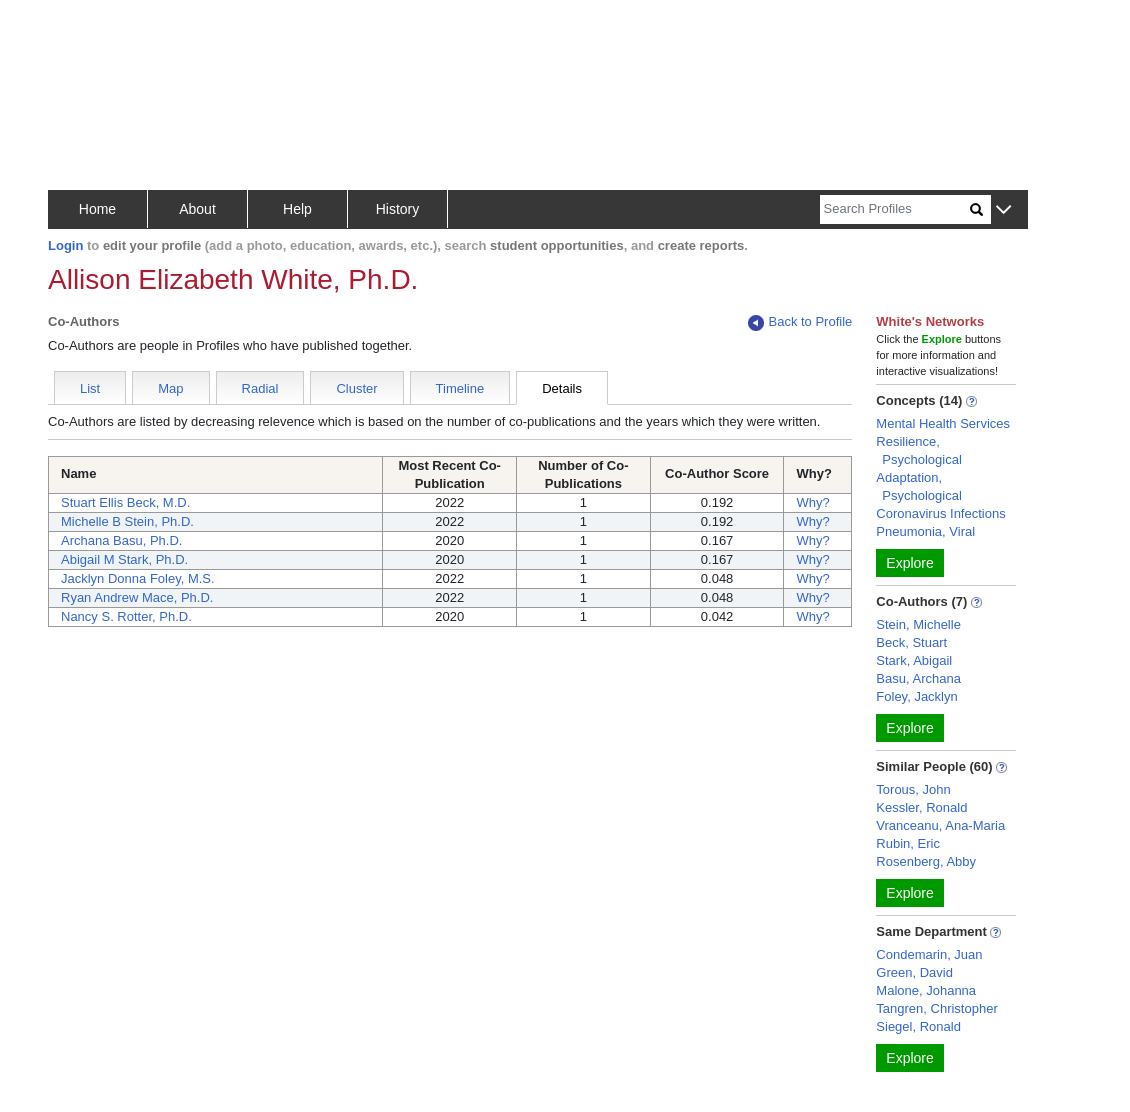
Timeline (460, 388)
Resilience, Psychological (919, 450)
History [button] (398, 209)
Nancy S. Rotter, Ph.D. (126, 616)
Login (65, 245)
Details (562, 388)
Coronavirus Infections (940, 513)
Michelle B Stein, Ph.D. (127, 521)
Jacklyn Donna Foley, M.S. (138, 578)
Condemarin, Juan (929, 954)
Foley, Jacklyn (916, 696)
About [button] (197, 209)
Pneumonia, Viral (925, 531)
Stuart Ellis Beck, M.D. (125, 502)
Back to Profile (800, 322)
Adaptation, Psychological (919, 486)
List (90, 388)
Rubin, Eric (908, 843)
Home (97, 209)
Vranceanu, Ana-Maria (940, 825)
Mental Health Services (943, 423)
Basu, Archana (918, 678)
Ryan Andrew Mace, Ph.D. (137, 597)
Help (297, 209)
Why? (812, 502)
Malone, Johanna (926, 990)
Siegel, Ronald (918, 1026)
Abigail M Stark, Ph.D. (124, 559)
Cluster (356, 388)
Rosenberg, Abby (926, 861)
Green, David (914, 972)
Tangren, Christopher (936, 1008)
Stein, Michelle (918, 624)
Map (170, 388)
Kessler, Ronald (921, 807)
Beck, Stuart (911, 642)
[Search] (895, 209)
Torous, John (913, 789)
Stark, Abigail (914, 660)
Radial (260, 388)
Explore (909, 563)
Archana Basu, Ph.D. (121, 540)
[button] (1003, 210)
